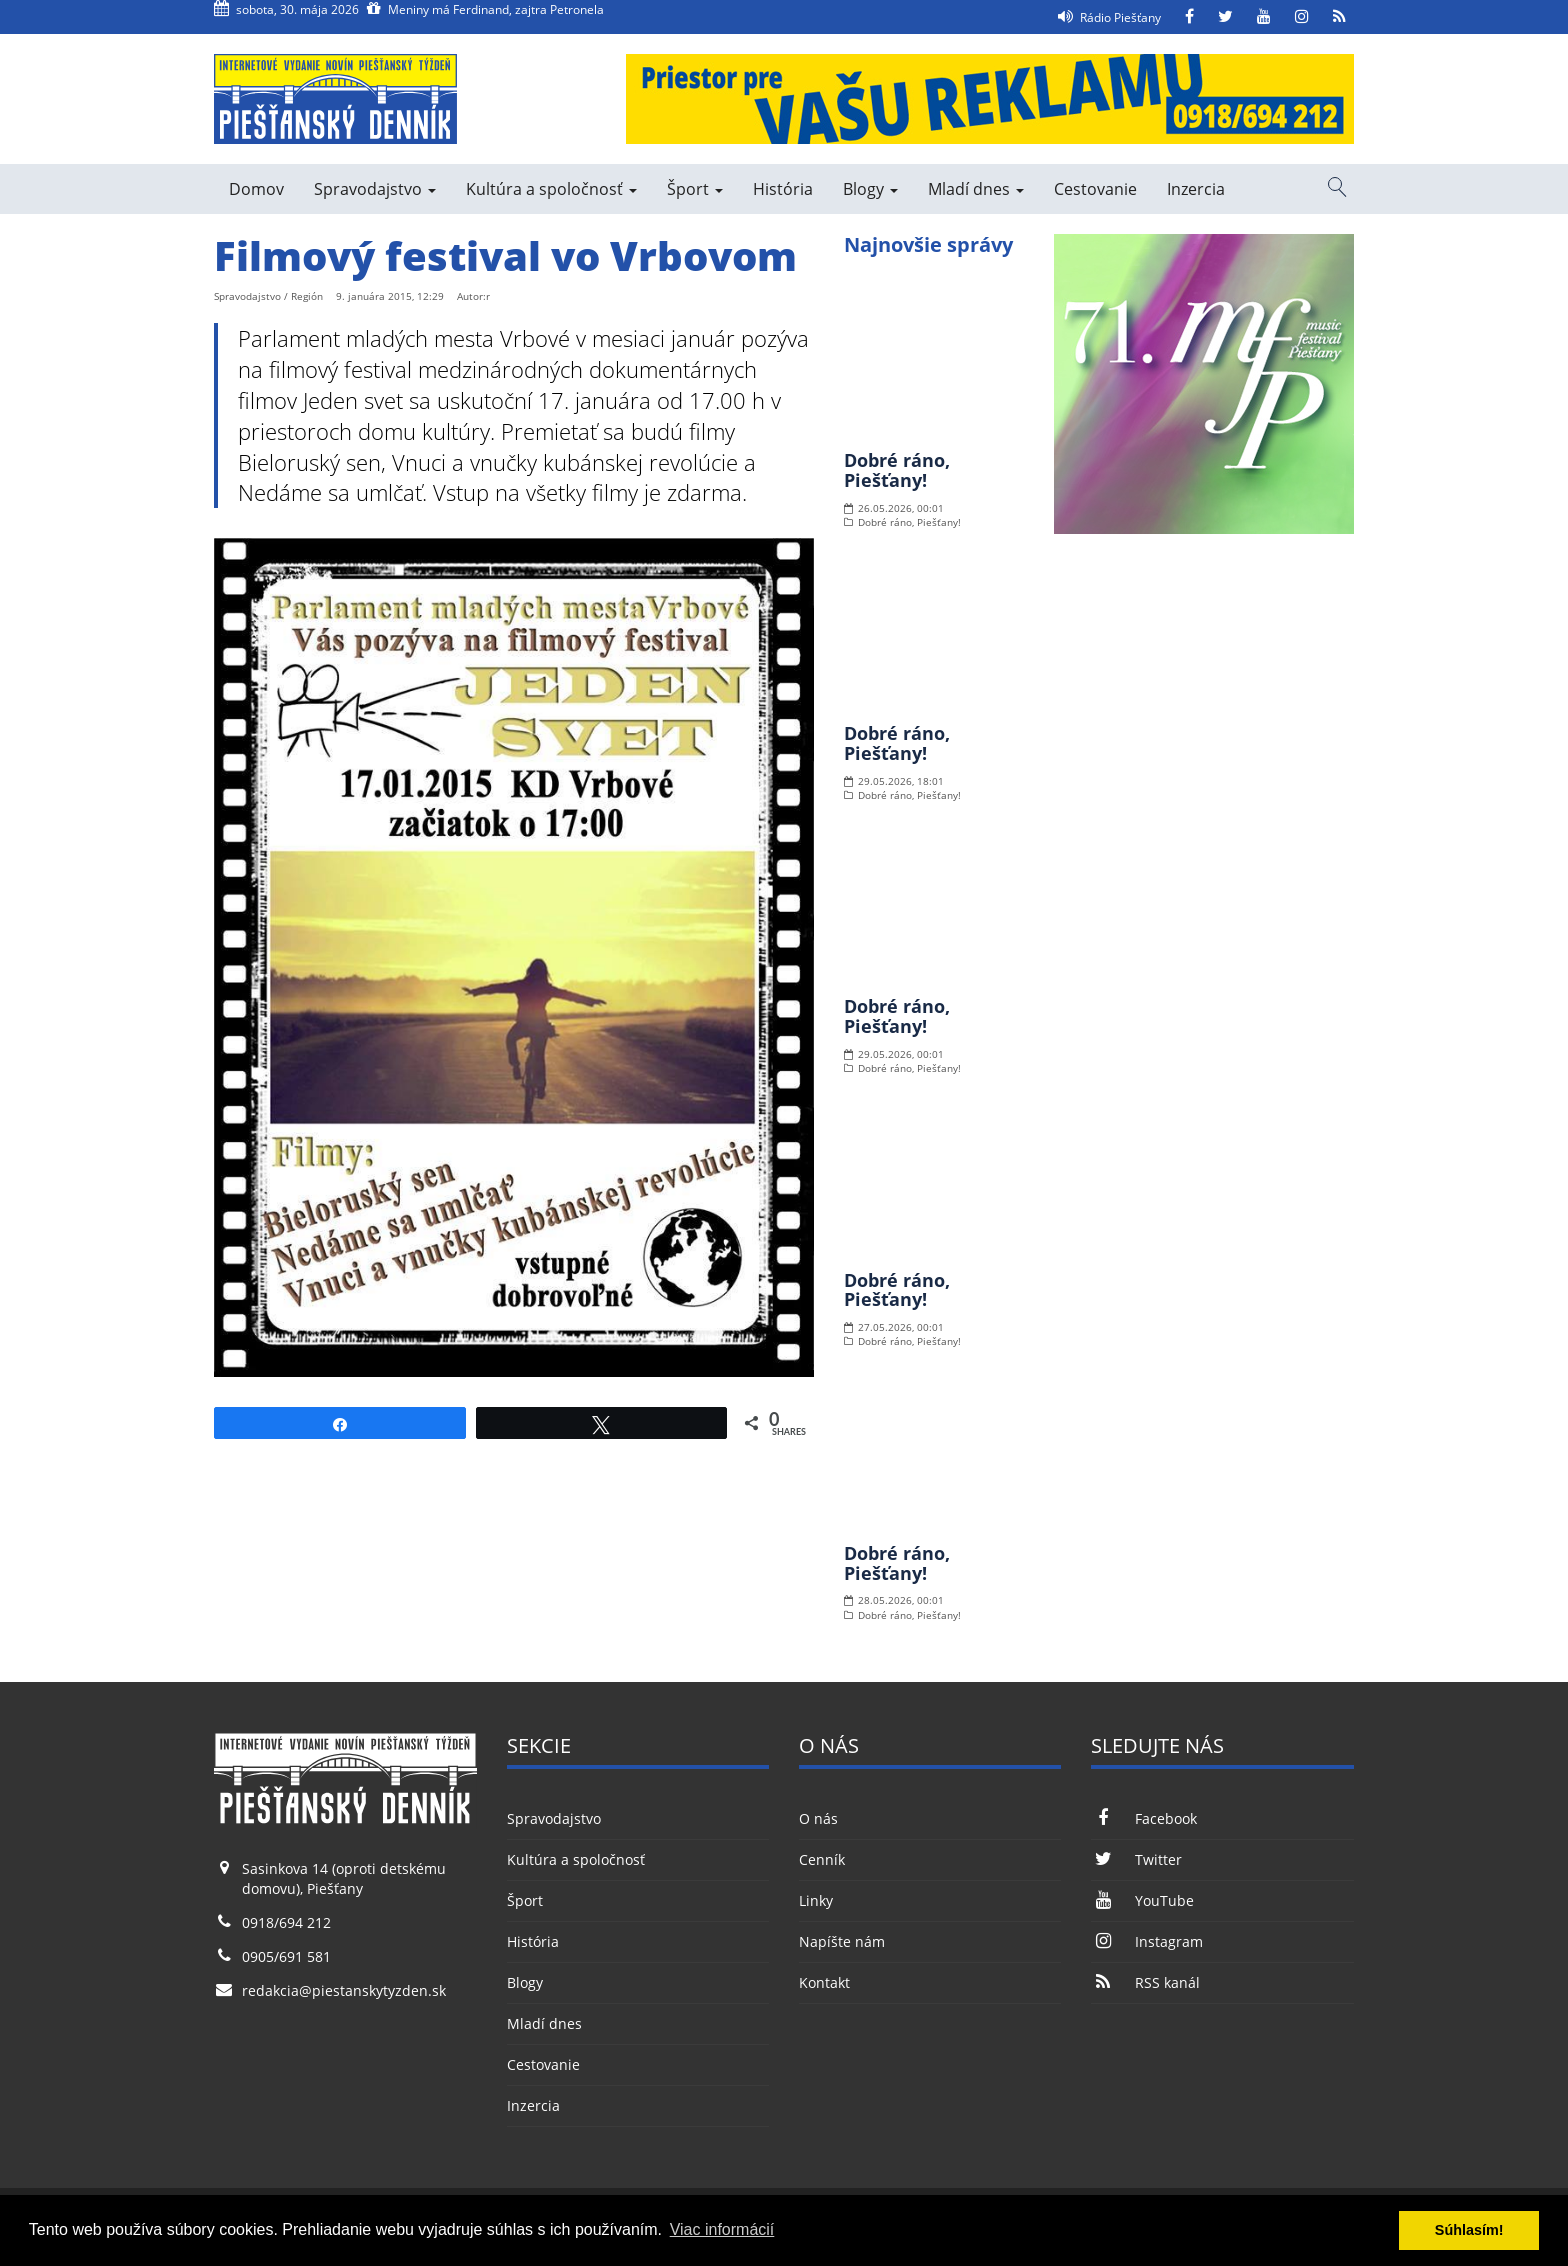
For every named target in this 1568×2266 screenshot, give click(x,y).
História (783, 189)
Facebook (1143, 1818)
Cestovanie (1095, 189)
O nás (818, 1818)
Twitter (1136, 1859)
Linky (816, 1900)
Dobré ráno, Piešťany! (897, 470)
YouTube (1142, 1900)
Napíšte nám (842, 1941)
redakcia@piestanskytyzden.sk (344, 1990)
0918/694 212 (286, 1922)
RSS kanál (1145, 1982)
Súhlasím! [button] (1469, 2230)
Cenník (822, 1859)
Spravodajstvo (375, 189)
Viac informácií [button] (722, 2229)
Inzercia (1196, 189)
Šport (695, 189)
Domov (256, 189)
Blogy (870, 189)
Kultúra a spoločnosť (551, 189)
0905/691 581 (286, 1956)
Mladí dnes (976, 189)
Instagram (1146, 1941)
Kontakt (824, 1982)
